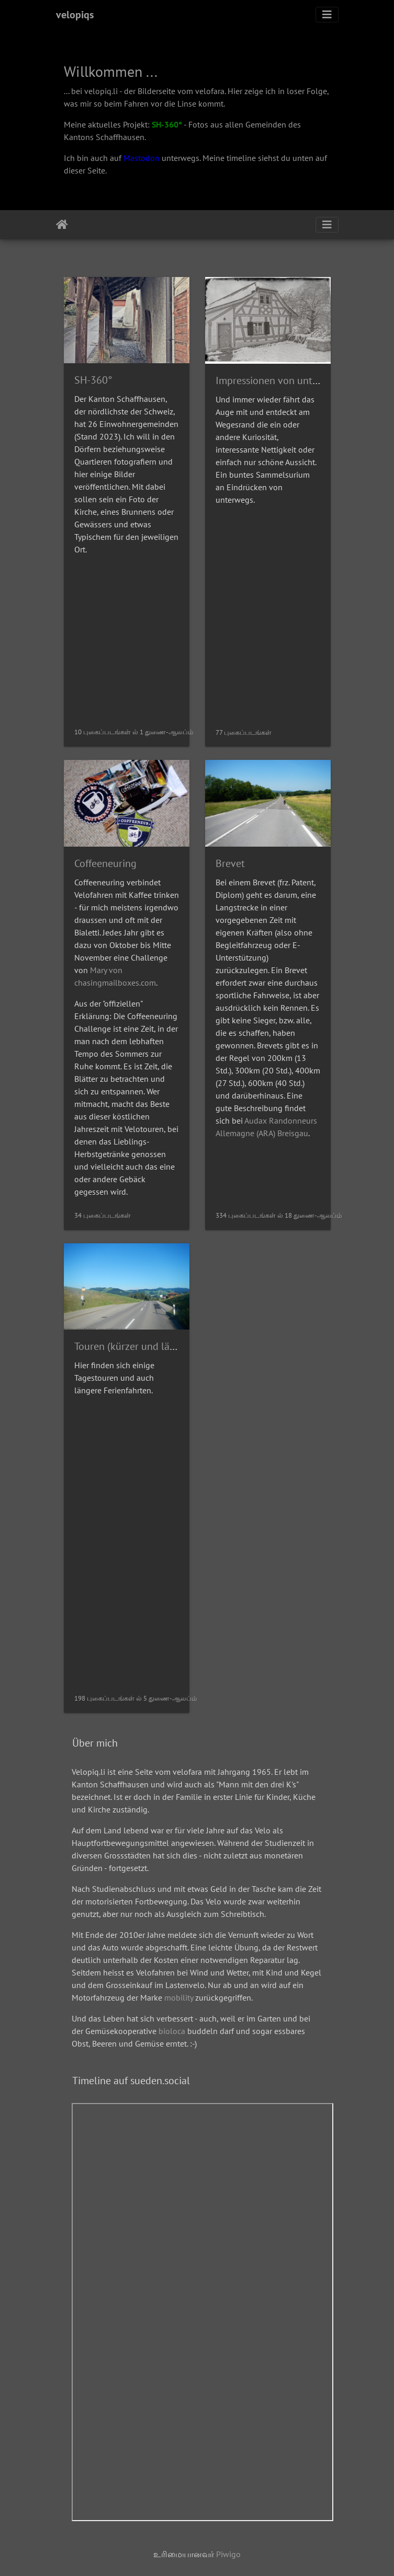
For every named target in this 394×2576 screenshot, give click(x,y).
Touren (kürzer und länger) (133, 1346)
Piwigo (228, 2554)
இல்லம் (62, 225)
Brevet (230, 863)
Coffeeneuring (105, 863)
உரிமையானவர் (184, 2554)
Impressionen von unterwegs (280, 380)
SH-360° (167, 124)
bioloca (172, 2031)
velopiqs (75, 14)
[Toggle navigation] (327, 14)
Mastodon (141, 158)
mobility (178, 1997)
